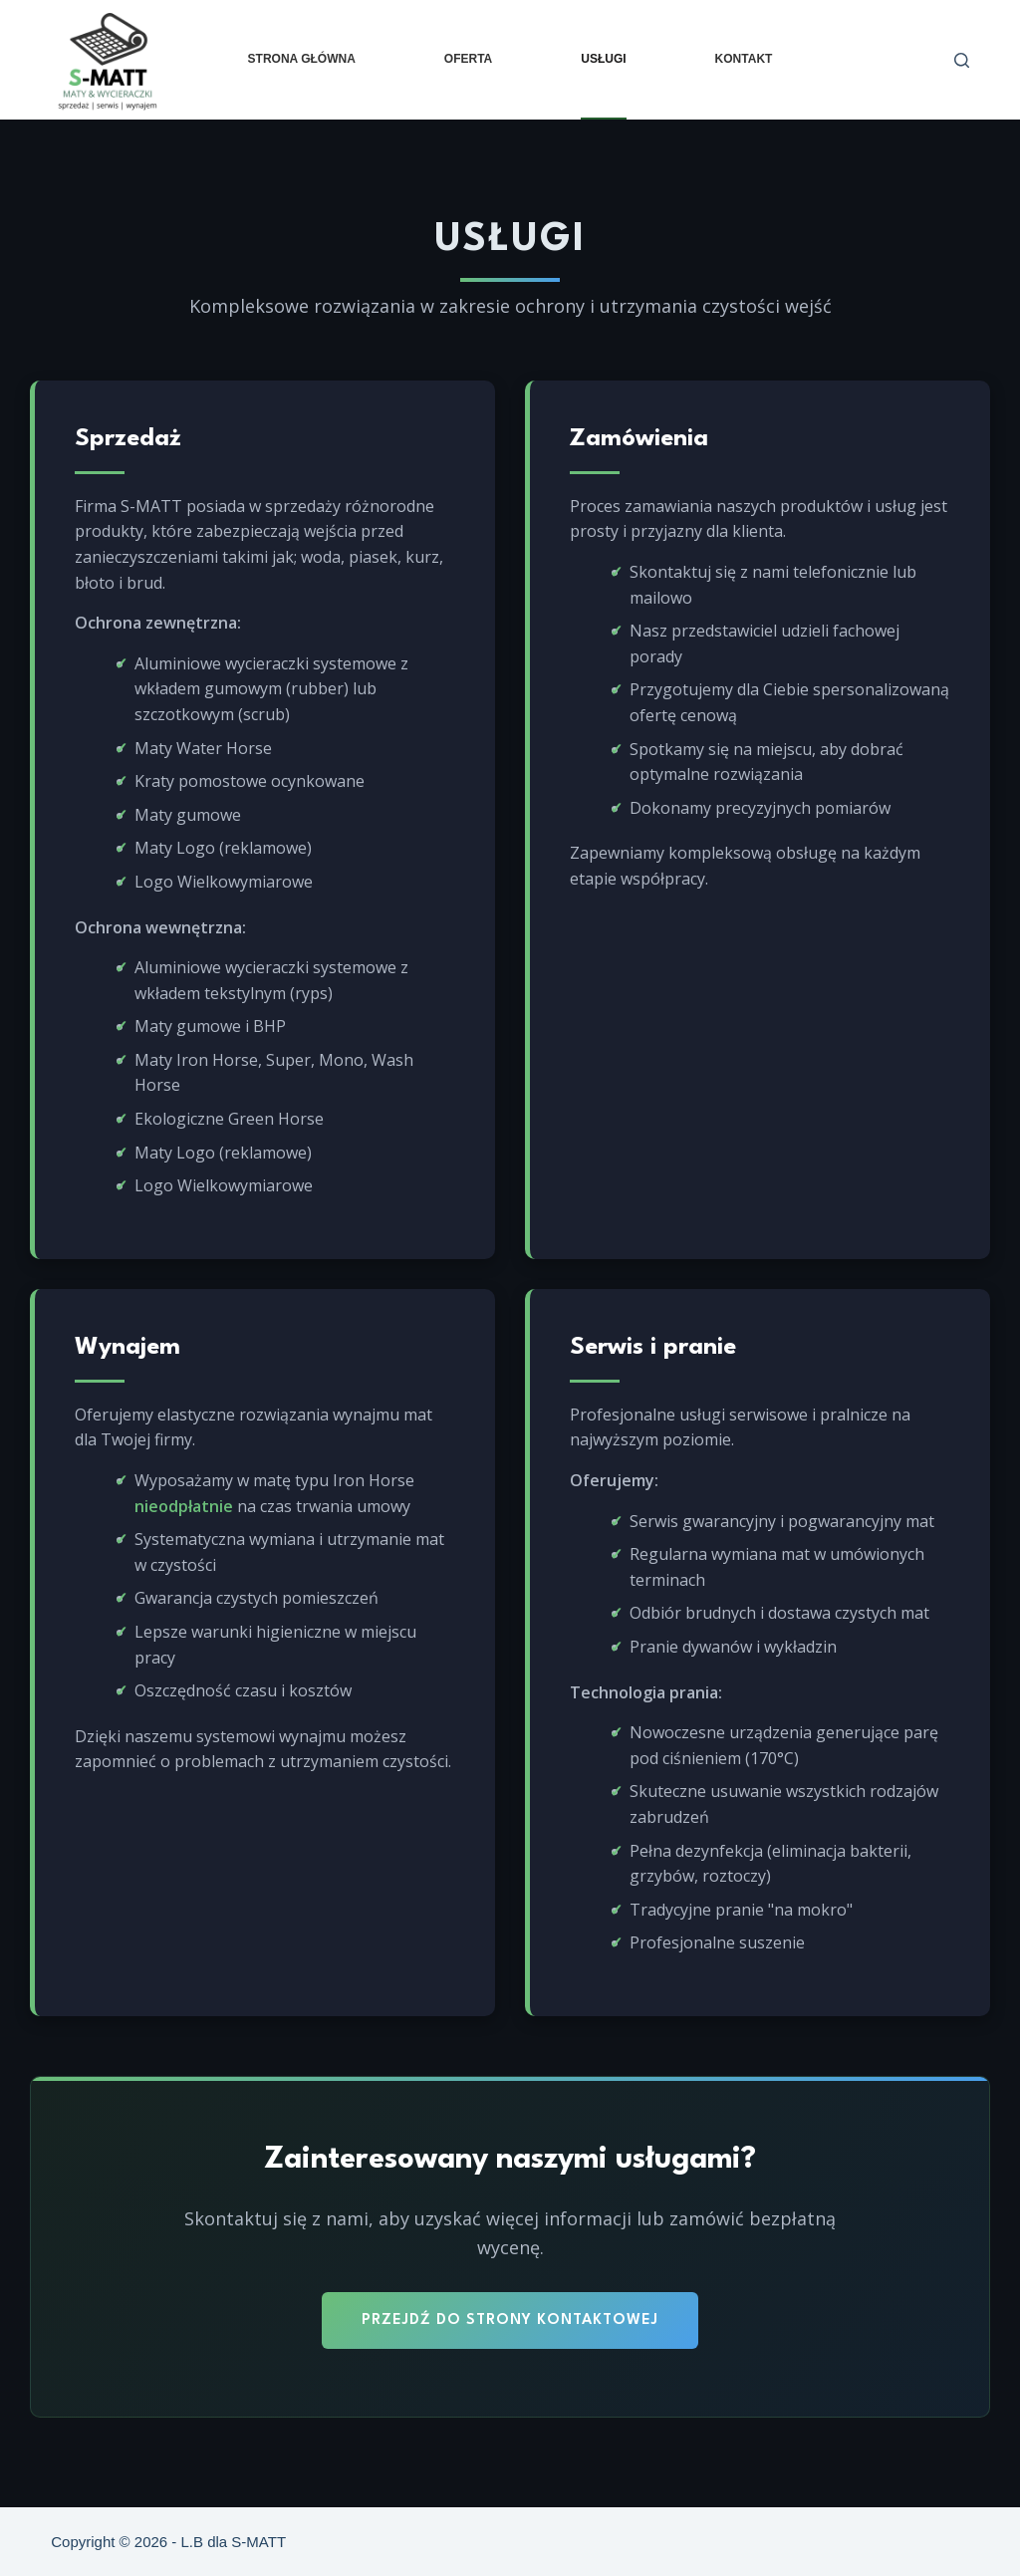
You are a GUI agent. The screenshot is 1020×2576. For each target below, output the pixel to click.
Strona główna (302, 59)
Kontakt (744, 59)
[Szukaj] (961, 60)
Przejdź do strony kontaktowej (510, 2320)
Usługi (603, 59)
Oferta (468, 59)
